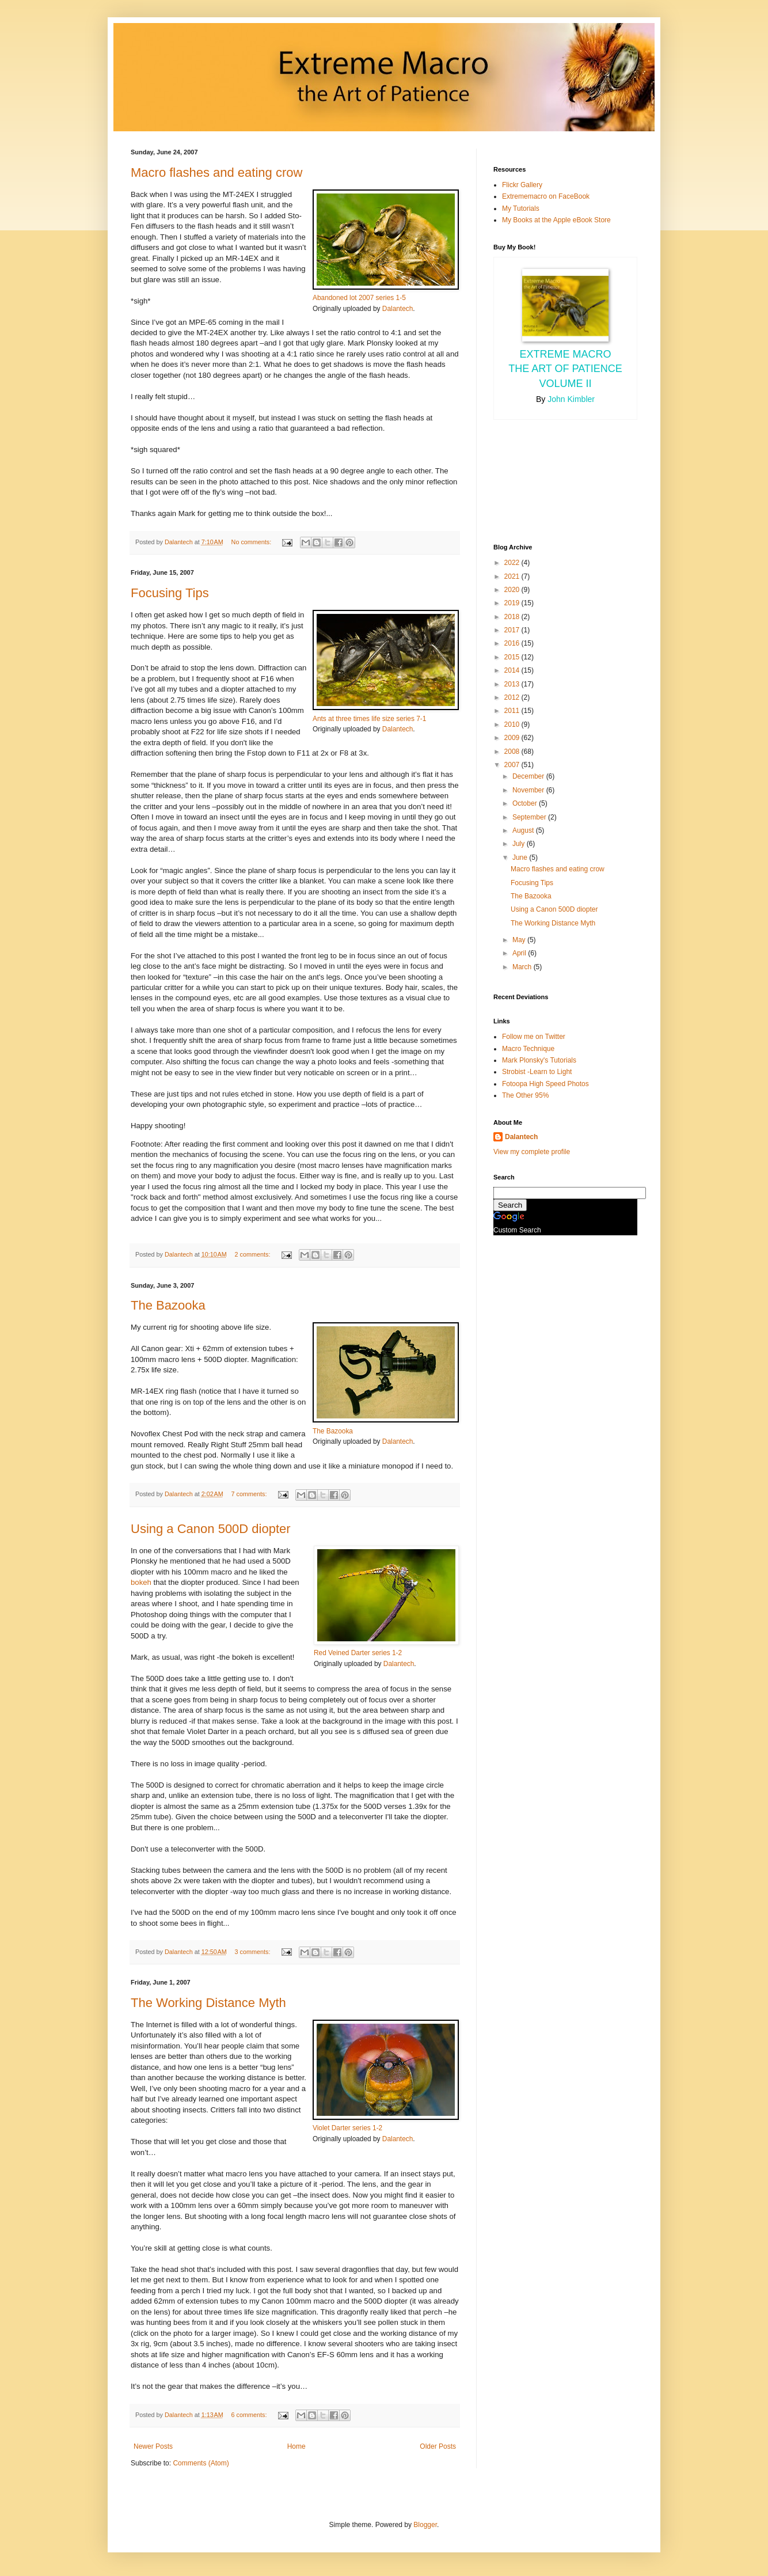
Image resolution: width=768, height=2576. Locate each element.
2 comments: (253, 1254)
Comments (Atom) (201, 2463)
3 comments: (253, 1951)
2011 (513, 711)
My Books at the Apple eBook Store (556, 220)
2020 (513, 590)
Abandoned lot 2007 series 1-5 (359, 298)
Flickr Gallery (522, 185)
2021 (513, 576)
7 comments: (250, 1493)
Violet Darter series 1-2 (347, 2128)
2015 (513, 657)
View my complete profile (531, 1152)
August (524, 830)
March (523, 967)
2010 (513, 724)
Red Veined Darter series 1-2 (358, 1653)
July (519, 844)
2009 (513, 738)
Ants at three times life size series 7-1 (369, 719)
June (520, 857)
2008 (513, 752)
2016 (513, 643)
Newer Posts (153, 2446)
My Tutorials (520, 208)
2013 (513, 684)
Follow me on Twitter (533, 1037)
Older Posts (438, 2446)
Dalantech (397, 309)
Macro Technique (528, 1049)
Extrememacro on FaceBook (546, 196)
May (519, 940)
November (529, 790)
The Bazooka (168, 1305)
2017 (513, 630)
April (520, 953)
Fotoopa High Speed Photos (545, 1084)
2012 (513, 697)
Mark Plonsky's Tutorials (539, 1060)
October (525, 803)
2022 (513, 563)
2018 (513, 617)
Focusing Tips (170, 593)
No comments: (252, 541)
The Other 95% (525, 1095)
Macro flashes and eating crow (216, 172)
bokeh (141, 1582)
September (530, 817)
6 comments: (250, 2414)
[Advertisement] (545, 480)
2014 (513, 670)
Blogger (425, 2525)
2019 (513, 603)
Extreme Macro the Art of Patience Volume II (565, 368)
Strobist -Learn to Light (537, 1072)
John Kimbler (571, 399)
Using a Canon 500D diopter (211, 1529)
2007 (513, 765)
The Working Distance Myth (208, 2002)
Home (296, 2446)
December (529, 776)
